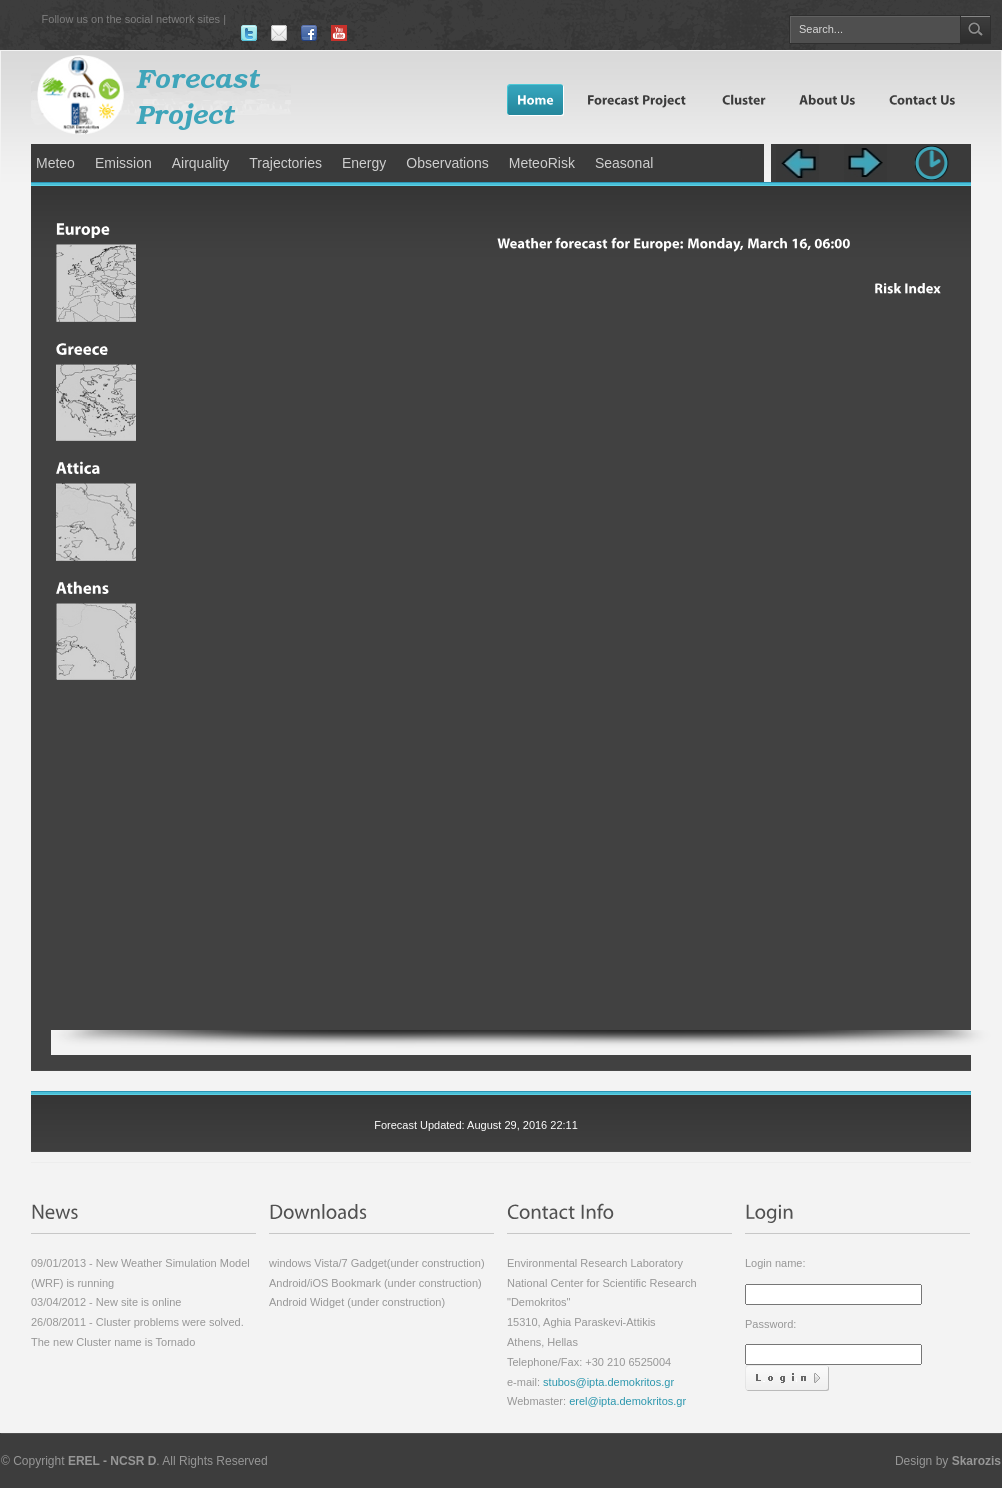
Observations (447, 163)
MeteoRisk (542, 163)
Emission (123, 163)
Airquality (201, 163)
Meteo (55, 163)
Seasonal (624, 163)
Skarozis (976, 1461)
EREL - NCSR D (112, 1461)
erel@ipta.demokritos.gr (627, 1401)
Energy (364, 163)
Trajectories (285, 163)
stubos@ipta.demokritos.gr (607, 1382)
